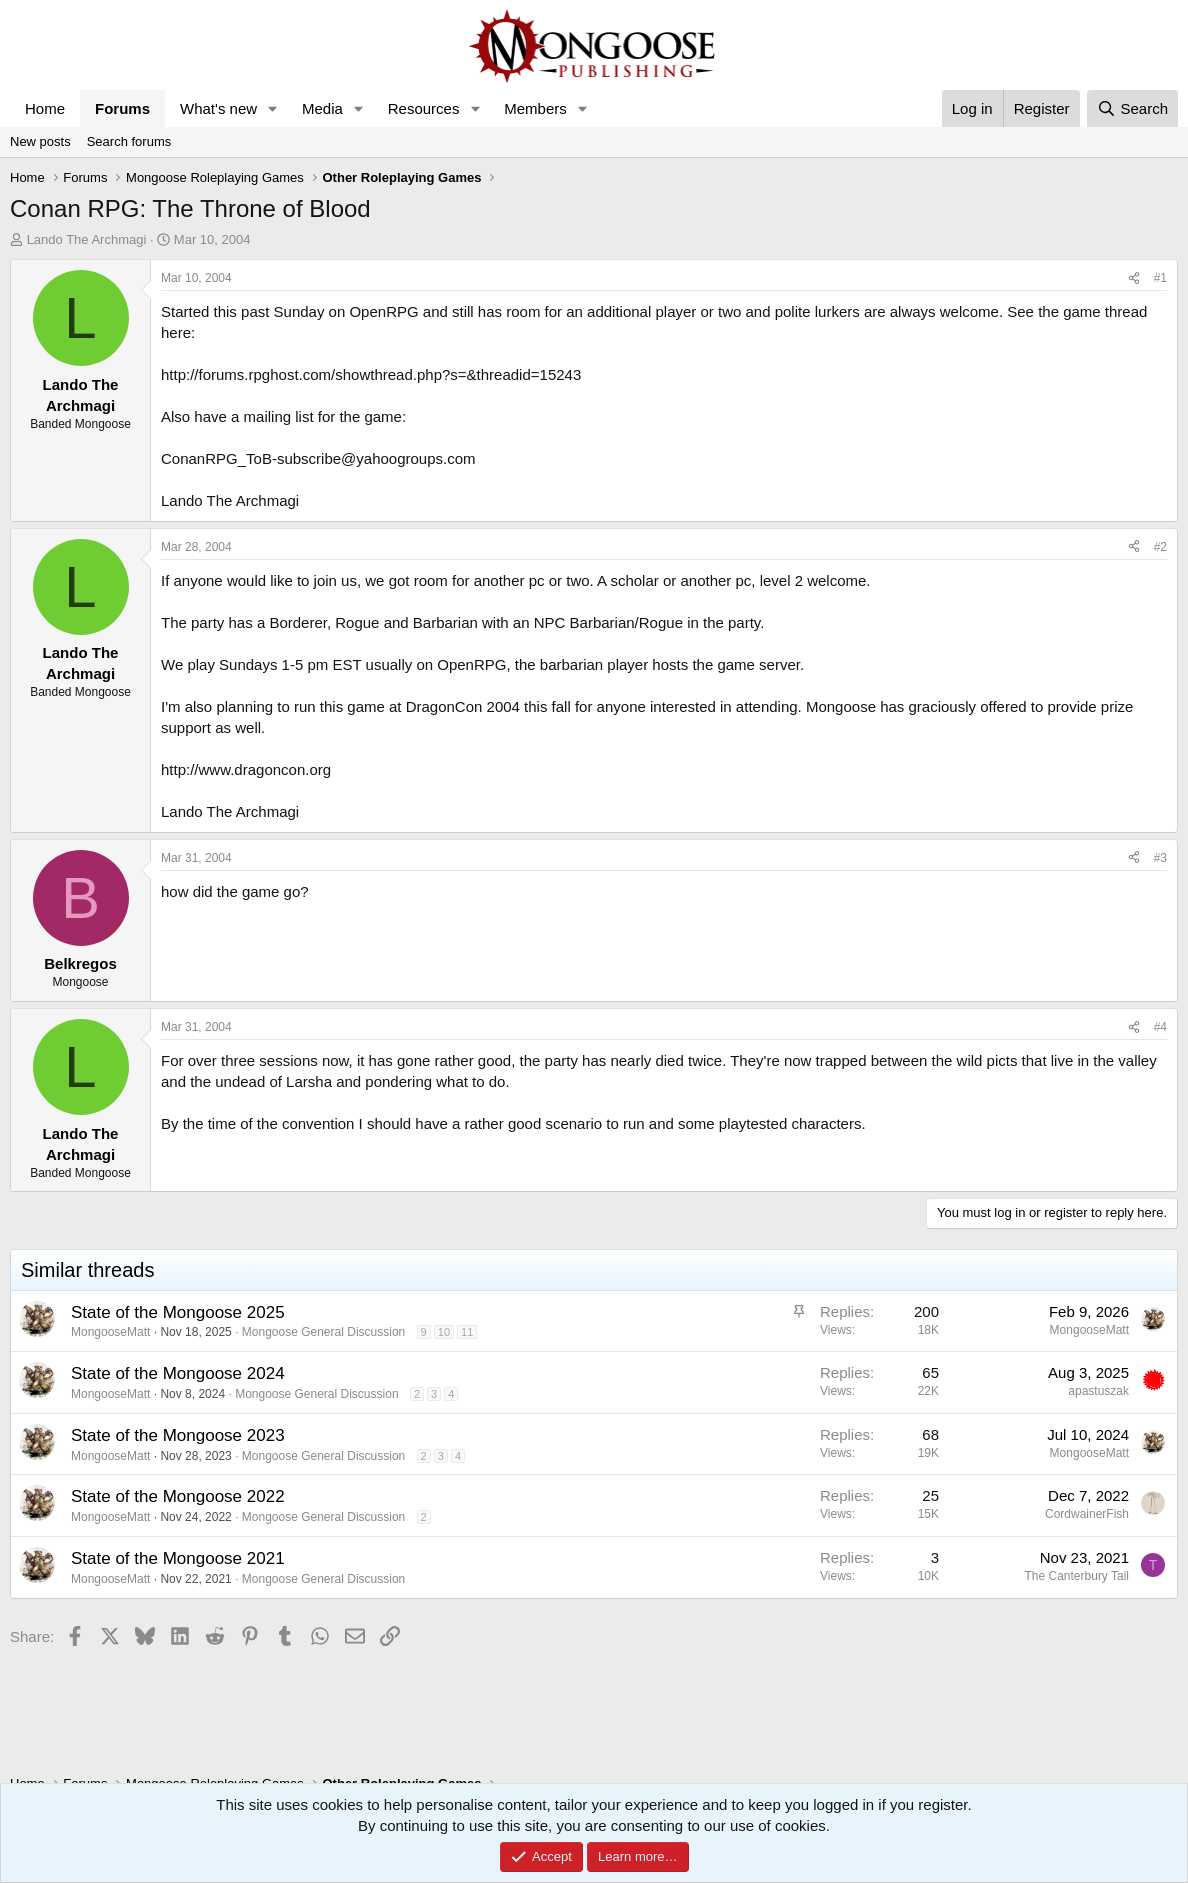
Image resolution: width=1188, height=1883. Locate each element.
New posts (40, 141)
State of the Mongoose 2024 (178, 1373)
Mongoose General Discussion (323, 1332)
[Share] (1134, 278)
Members (535, 108)
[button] (273, 108)
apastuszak (1098, 1391)
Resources (424, 108)
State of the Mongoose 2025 (178, 1312)
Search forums (129, 141)
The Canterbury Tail (1077, 1576)
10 (444, 1332)
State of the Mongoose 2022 (178, 1496)
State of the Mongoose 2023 (178, 1435)
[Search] (1132, 108)
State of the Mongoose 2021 (178, 1558)
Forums (122, 108)
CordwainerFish (1087, 1514)
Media (322, 108)
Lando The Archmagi (87, 239)
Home (45, 108)
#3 (1160, 858)
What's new (218, 108)
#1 (1160, 278)
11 (467, 1332)
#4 (1160, 1027)
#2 (1160, 547)
